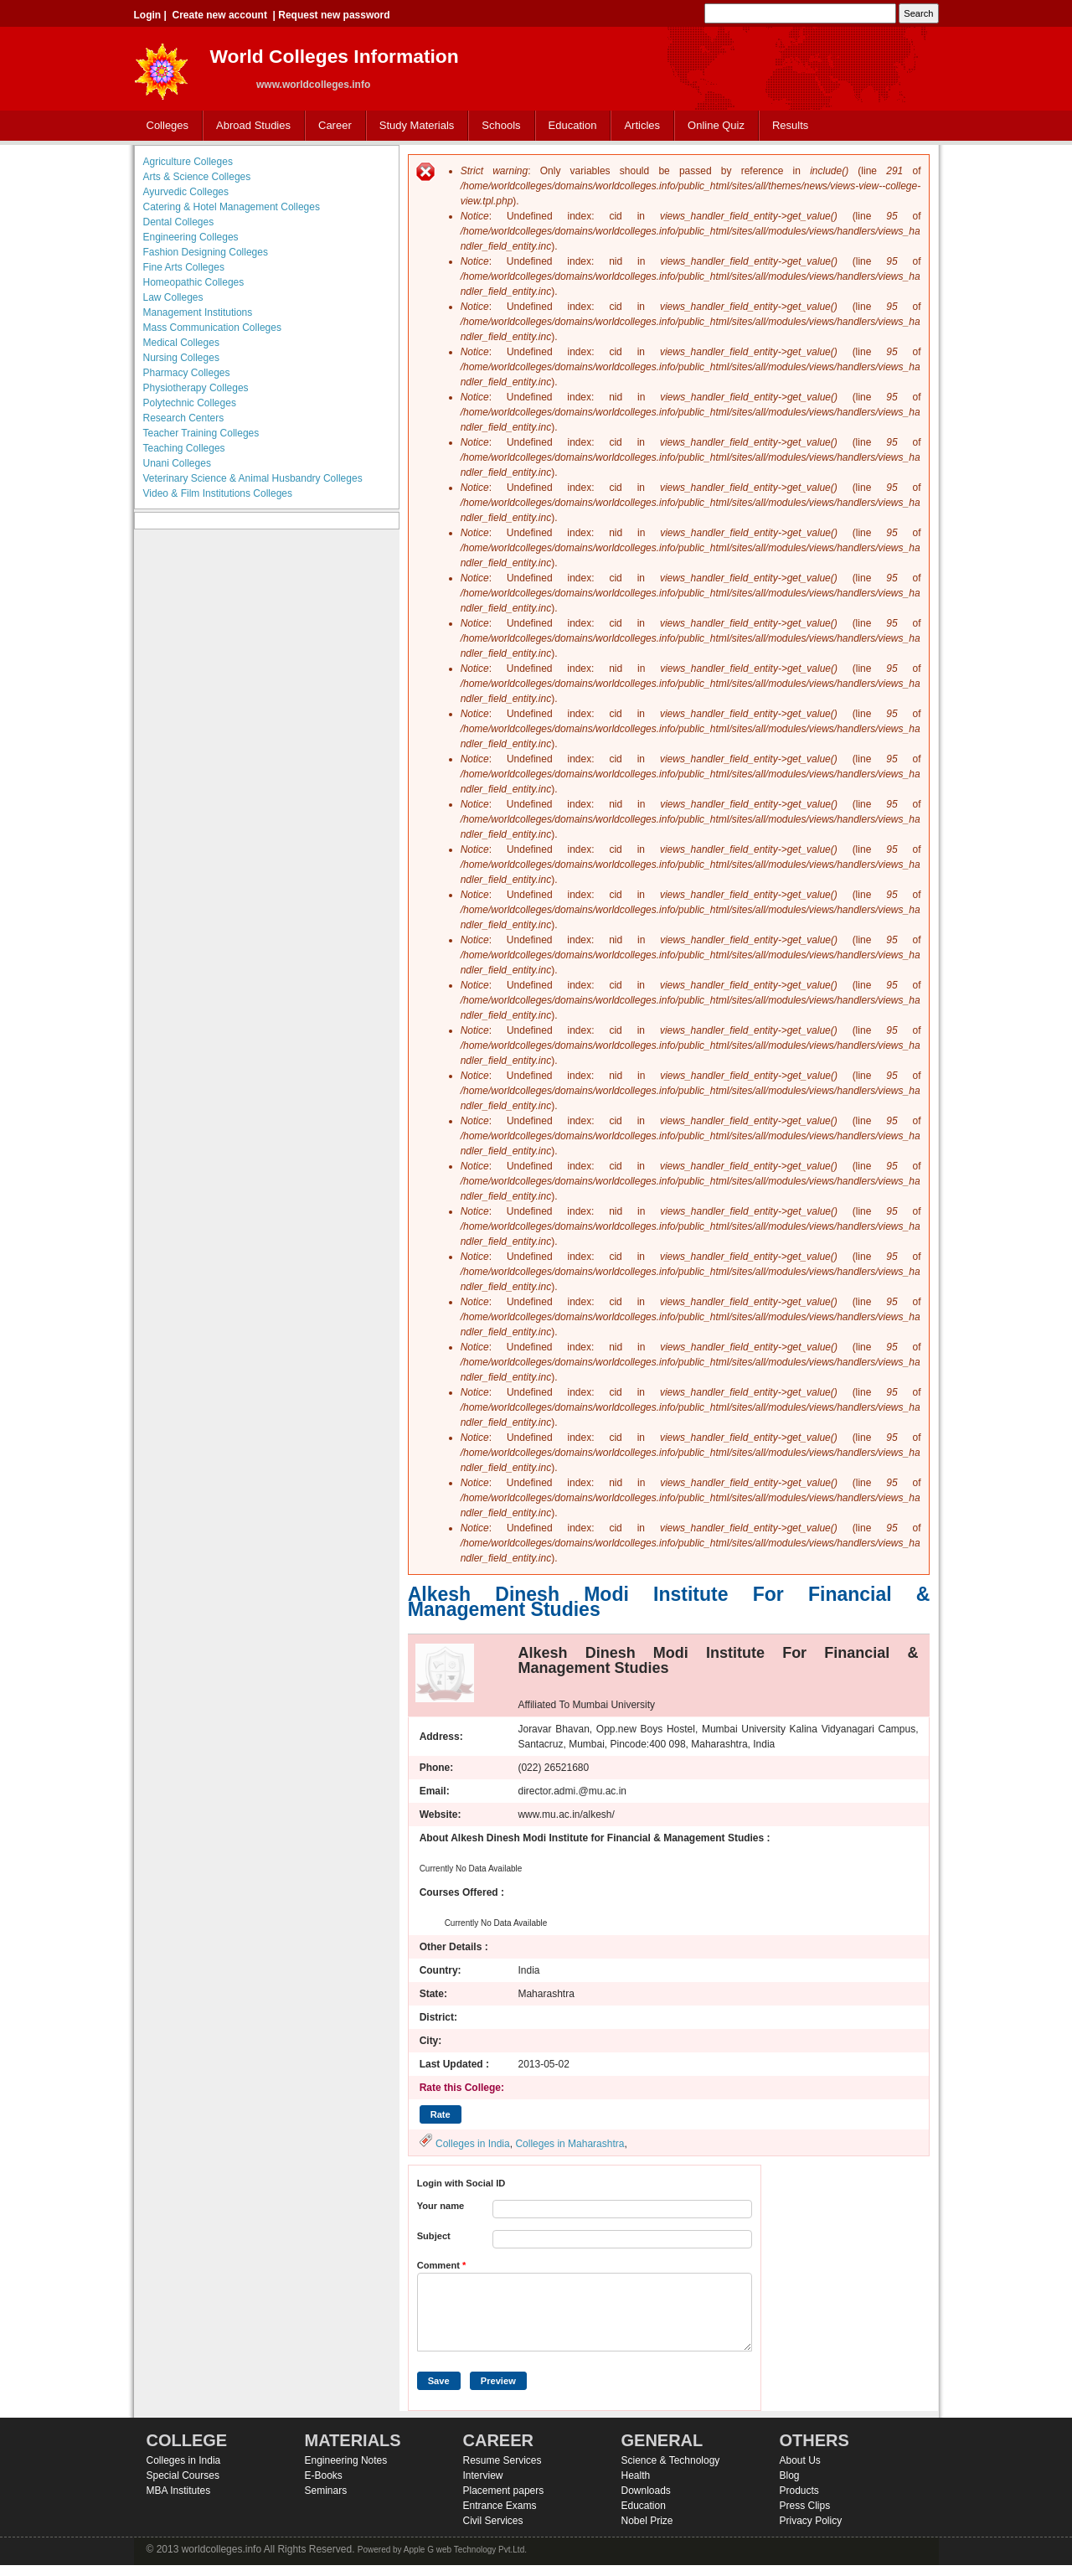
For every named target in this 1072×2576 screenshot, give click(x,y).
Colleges (168, 125)
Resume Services (502, 2460)
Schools (501, 125)
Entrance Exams (500, 2505)
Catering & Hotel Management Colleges (231, 207)
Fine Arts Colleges (183, 267)
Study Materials (417, 125)
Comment (441, 2265)
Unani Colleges (177, 463)
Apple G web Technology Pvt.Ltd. (465, 2549)
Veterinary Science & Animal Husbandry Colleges (253, 478)
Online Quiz (716, 125)
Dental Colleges (178, 222)
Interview (483, 2475)
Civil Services (493, 2521)
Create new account (220, 15)
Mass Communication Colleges (212, 327)
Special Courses (183, 2475)
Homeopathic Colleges (194, 282)
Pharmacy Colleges (186, 373)
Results (790, 125)
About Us (800, 2460)
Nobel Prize (647, 2521)
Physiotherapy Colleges (196, 388)
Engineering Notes (346, 2460)
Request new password (333, 15)
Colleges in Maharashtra (569, 2144)
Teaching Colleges (184, 448)
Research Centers (183, 418)
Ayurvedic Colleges (186, 192)
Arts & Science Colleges (197, 177)
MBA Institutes (179, 2490)
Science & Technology (670, 2460)
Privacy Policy (811, 2521)
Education (573, 125)
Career (335, 125)
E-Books (324, 2475)
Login (148, 15)
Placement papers (503, 2490)
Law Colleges (173, 297)
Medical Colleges (181, 342)
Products (799, 2490)
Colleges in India (473, 2144)
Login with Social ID (461, 2183)
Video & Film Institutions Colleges (218, 493)
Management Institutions (198, 312)
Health (636, 2475)
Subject (434, 2236)
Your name (441, 2206)
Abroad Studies (253, 125)
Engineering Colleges (191, 237)
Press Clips (805, 2505)
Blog (790, 2475)
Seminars (326, 2490)
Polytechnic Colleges (189, 403)
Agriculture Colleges (188, 162)
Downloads (646, 2490)
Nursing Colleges (181, 358)
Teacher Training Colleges (201, 433)
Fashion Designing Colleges (205, 252)
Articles (642, 125)
